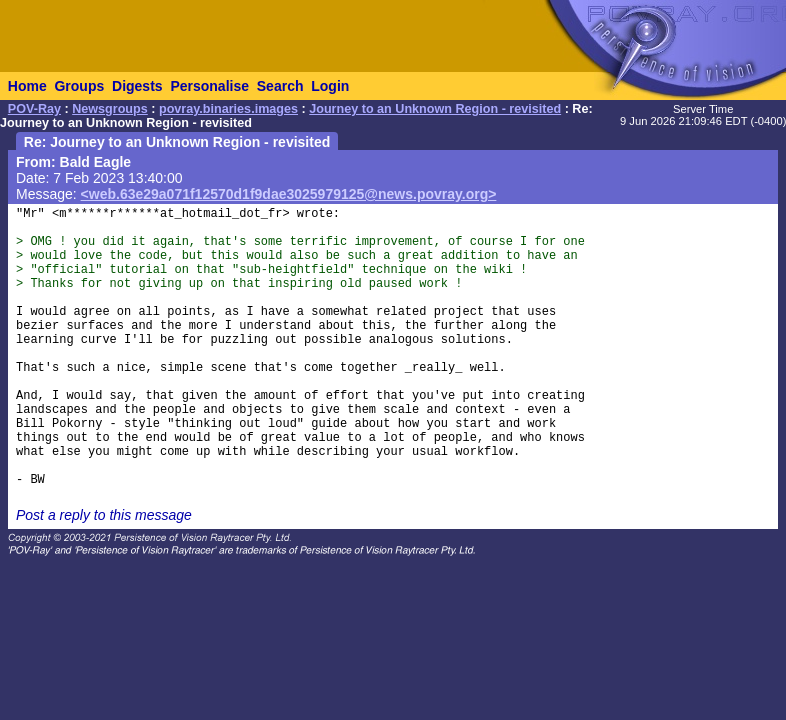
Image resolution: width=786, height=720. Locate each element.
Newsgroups (110, 109)
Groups (79, 86)
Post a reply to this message (104, 515)
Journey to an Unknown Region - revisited (435, 109)
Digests (137, 86)
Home (27, 86)
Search (280, 86)
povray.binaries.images (228, 109)
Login (330, 86)
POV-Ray (34, 109)
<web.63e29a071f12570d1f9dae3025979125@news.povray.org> (289, 194)
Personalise (209, 86)
